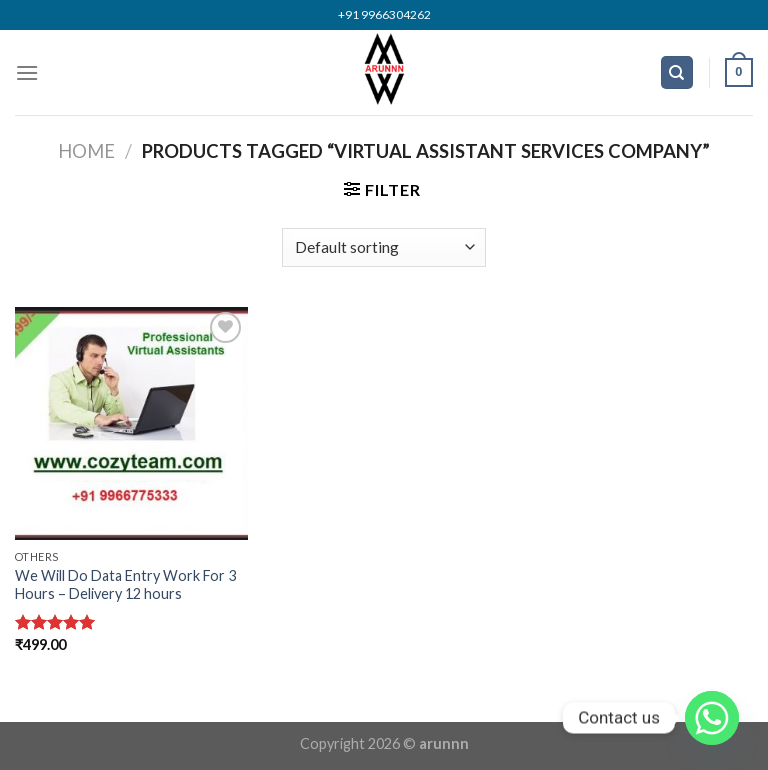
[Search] (677, 72)
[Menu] (27, 72)
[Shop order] (383, 247)
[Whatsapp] (712, 718)
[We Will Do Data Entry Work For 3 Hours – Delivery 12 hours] (131, 423)
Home (86, 151)
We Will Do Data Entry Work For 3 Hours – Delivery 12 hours (125, 585)
